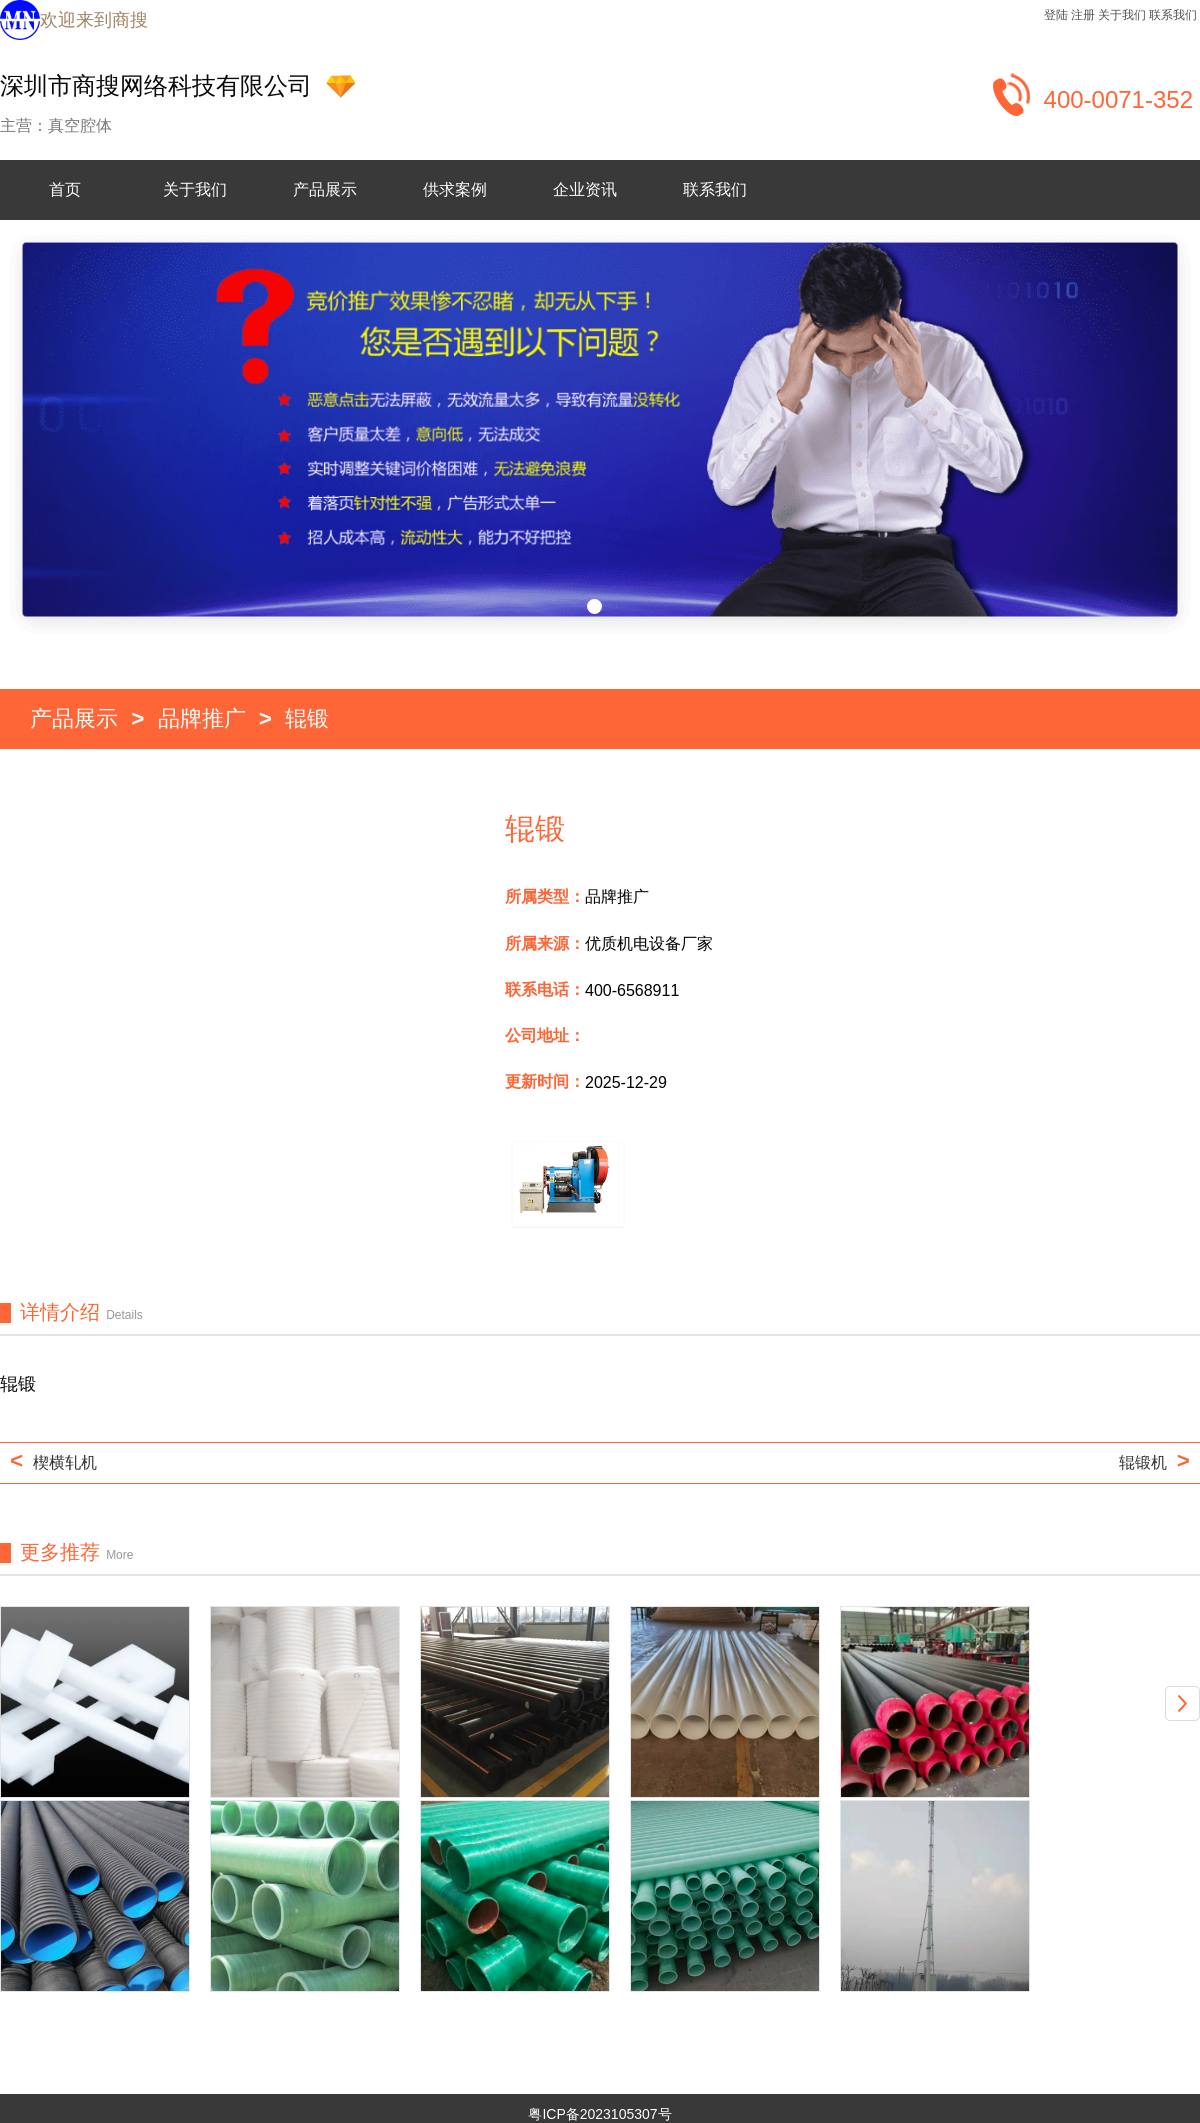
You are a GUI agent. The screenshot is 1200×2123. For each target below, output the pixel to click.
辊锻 (307, 720)
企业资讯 (585, 189)
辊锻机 (1154, 1463)
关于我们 (1122, 15)
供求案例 (455, 189)
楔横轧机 (53, 1466)
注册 (1083, 15)
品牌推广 (202, 720)
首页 (65, 189)
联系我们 (1173, 15)
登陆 (1056, 15)
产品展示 (325, 189)
